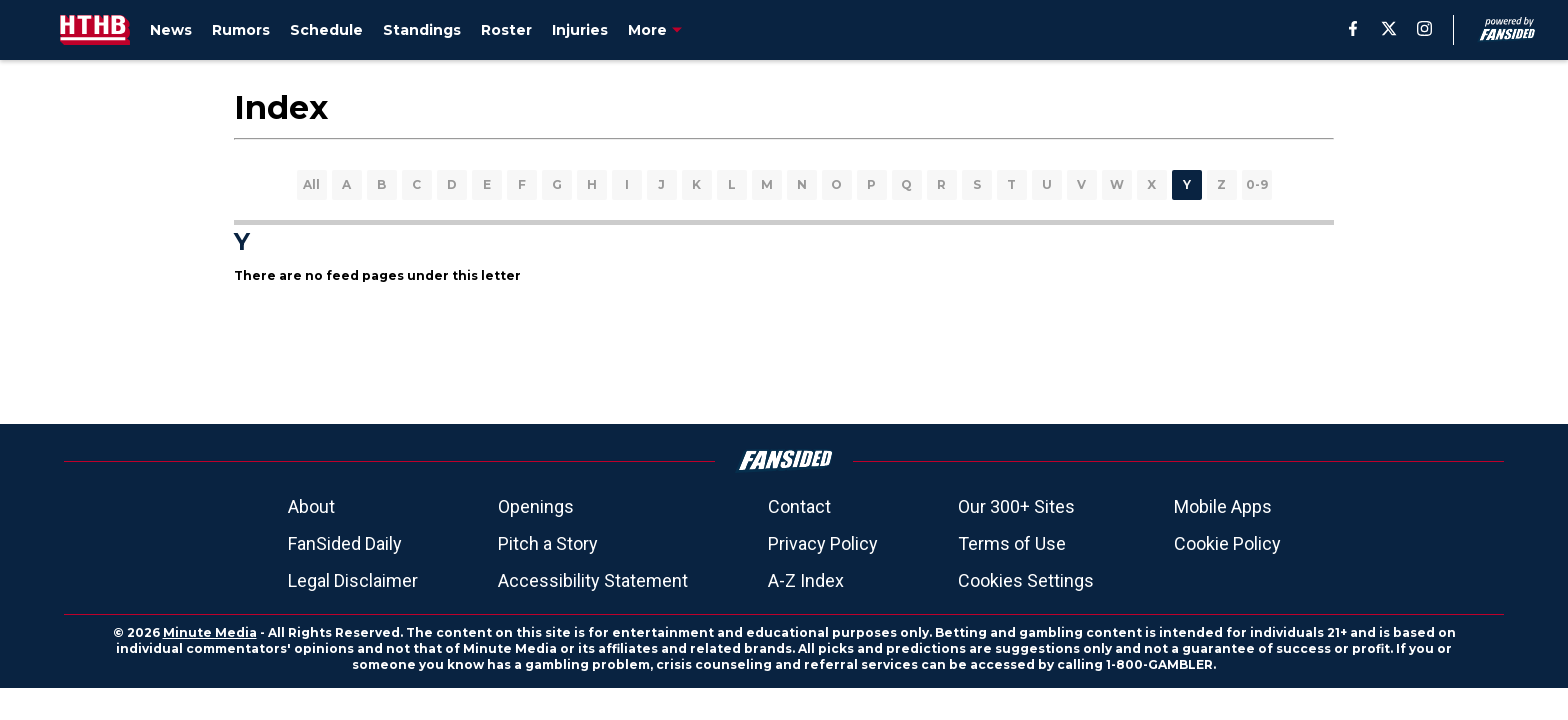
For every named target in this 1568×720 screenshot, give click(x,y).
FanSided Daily (345, 543)
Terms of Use (1012, 543)
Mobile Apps (1223, 506)
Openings (536, 506)
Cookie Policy (1227, 543)
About (311, 506)
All (311, 184)
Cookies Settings (1026, 580)
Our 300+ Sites (1016, 506)
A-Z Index (806, 580)
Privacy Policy (823, 543)
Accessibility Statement (593, 580)
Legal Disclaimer (353, 580)
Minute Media (210, 632)
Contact (799, 506)
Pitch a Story (548, 543)
